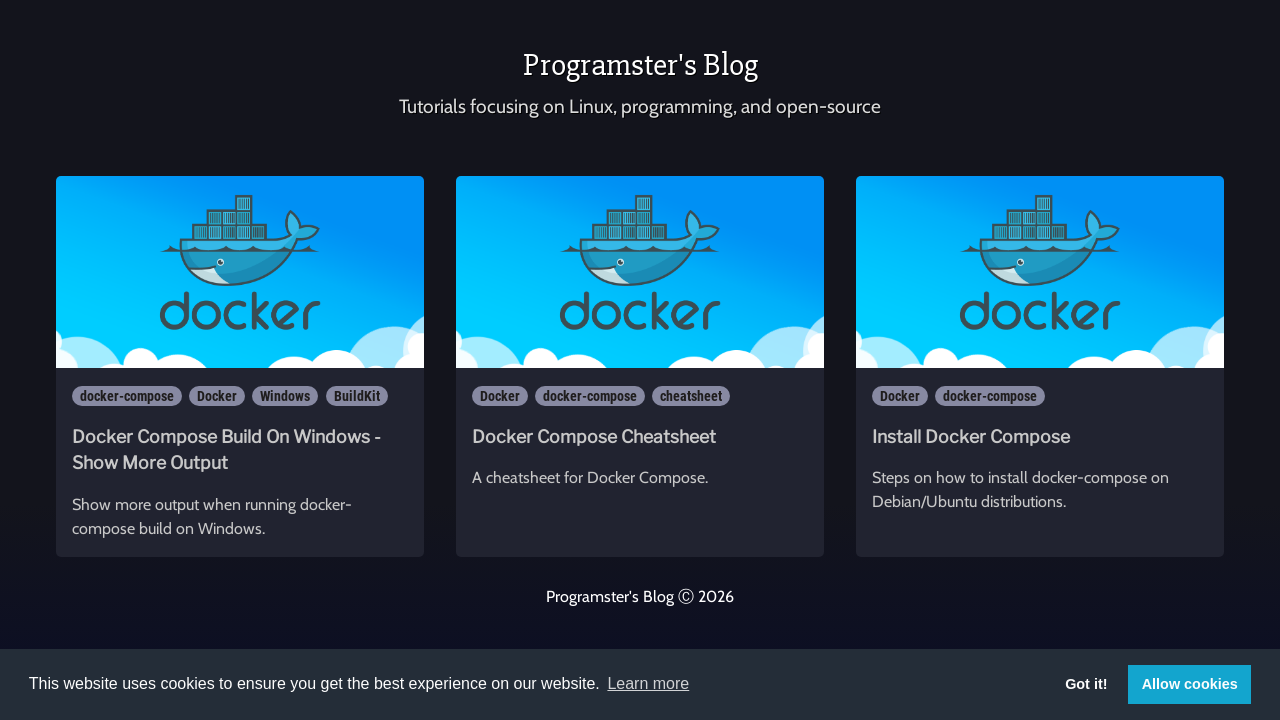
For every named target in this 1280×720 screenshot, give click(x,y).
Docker (217, 396)
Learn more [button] (648, 683)
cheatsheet (691, 396)
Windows (285, 396)
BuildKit (357, 396)
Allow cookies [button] (1190, 684)
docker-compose (127, 396)
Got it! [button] (1086, 684)
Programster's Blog (640, 64)
